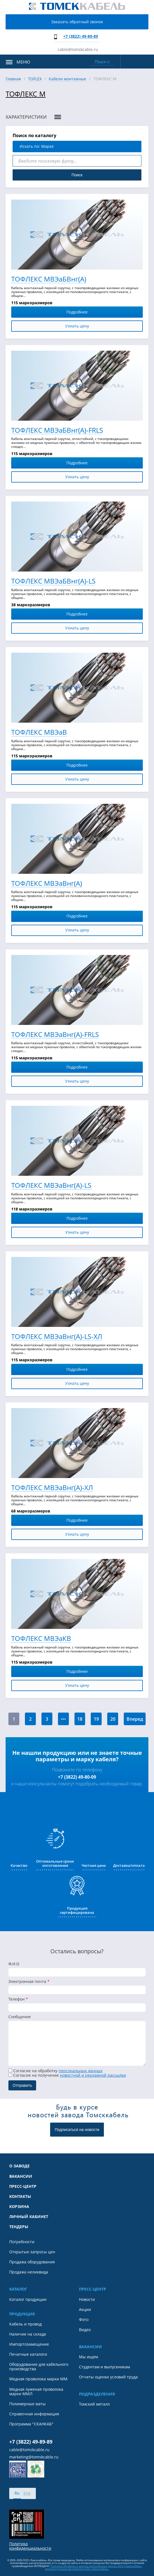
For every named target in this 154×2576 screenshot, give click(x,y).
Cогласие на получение (67, 2075)
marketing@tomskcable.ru (34, 2457)
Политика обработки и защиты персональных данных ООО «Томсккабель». (96, 2566)
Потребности (21, 2242)
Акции (85, 2309)
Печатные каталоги (28, 2354)
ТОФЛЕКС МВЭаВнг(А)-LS (51, 1185)
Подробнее (103, 312)
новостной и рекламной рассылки (93, 2075)
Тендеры (18, 2226)
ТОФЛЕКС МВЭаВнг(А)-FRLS (55, 1035)
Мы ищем (88, 2357)
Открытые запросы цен (32, 2252)
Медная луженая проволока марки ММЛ (36, 2391)
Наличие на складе (27, 2334)
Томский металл (94, 2404)
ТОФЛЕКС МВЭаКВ (41, 1638)
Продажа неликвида (28, 2272)
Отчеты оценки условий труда (108, 2377)
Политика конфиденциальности (30, 2546)
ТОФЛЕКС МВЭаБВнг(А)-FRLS (57, 430)
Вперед (135, 1719)
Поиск (77, 175)
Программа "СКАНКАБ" (31, 2424)
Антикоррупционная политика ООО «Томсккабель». (77, 2569)
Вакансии (20, 2176)
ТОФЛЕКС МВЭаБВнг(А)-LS (53, 581)
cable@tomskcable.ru (78, 49)
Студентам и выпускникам (104, 2367)
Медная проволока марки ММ (38, 2379)
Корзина (19, 2206)
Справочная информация (34, 2414)
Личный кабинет (28, 2216)
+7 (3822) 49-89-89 (80, 36)
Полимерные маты (27, 2404)
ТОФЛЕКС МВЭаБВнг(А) (48, 279)
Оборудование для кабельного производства (38, 2366)
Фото (83, 2319)
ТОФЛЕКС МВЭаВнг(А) (46, 883)
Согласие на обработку (55, 2070)
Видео (85, 2329)
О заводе (19, 2166)
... (63, 1717)
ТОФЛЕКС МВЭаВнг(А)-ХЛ (52, 1488)
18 (79, 1719)
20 (112, 1719)
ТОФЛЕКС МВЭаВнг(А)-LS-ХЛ (56, 1337)
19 (96, 1719)
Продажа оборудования (32, 2262)
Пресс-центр (22, 2186)
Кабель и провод (25, 2324)
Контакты (20, 2196)
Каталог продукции (27, 2299)
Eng (27, 2493)
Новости (87, 2299)
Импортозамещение (29, 2344)
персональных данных (80, 2070)
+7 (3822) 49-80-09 (77, 1777)
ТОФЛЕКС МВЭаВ (39, 732)
